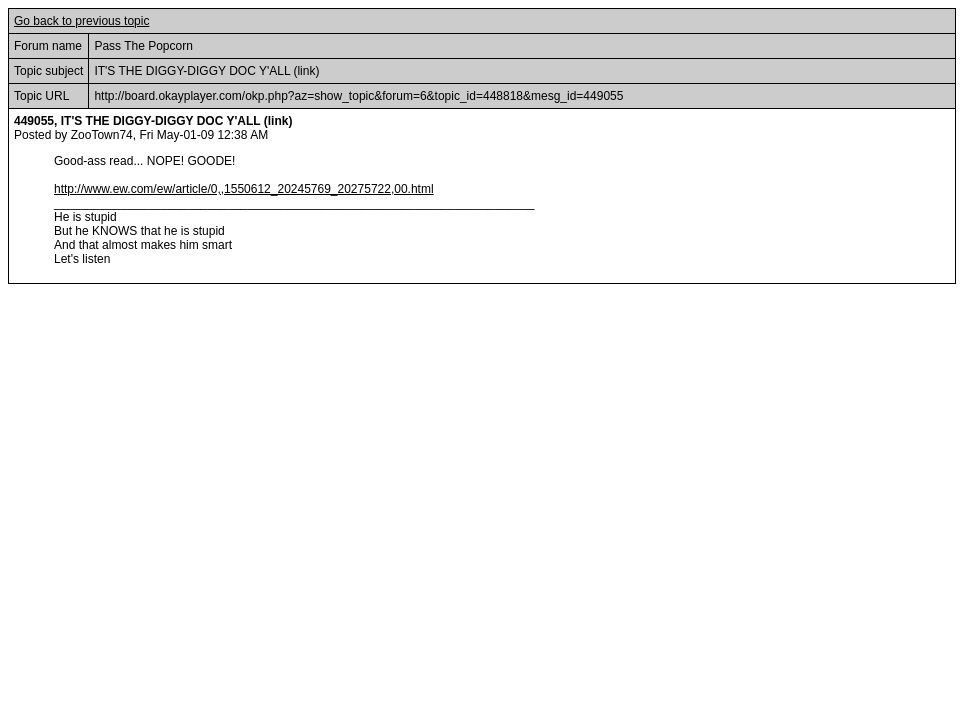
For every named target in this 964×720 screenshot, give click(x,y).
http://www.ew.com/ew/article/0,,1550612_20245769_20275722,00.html (244, 189)
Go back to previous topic (81, 21)
